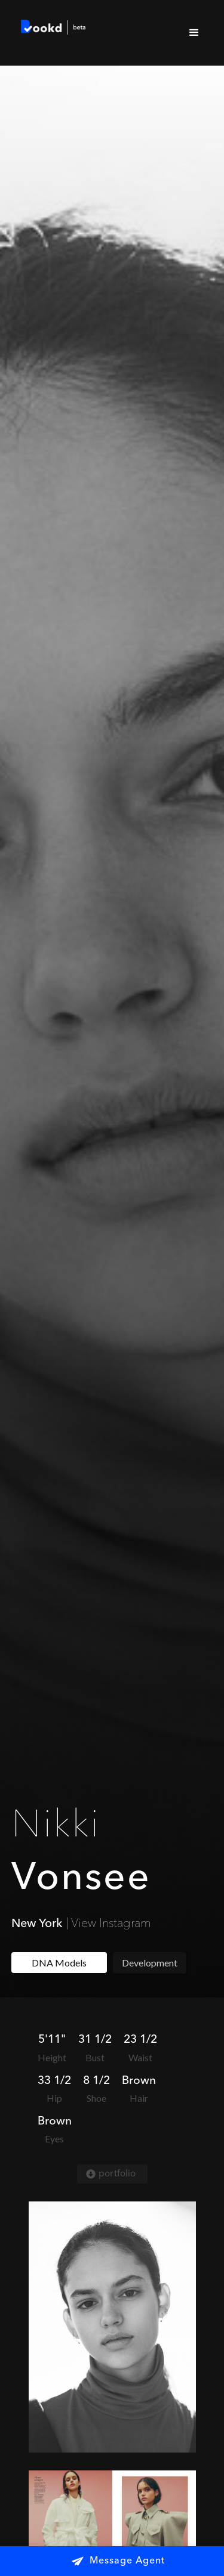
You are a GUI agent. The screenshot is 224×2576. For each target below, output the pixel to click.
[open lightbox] (112, 2326)
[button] (194, 33)
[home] (51, 28)
